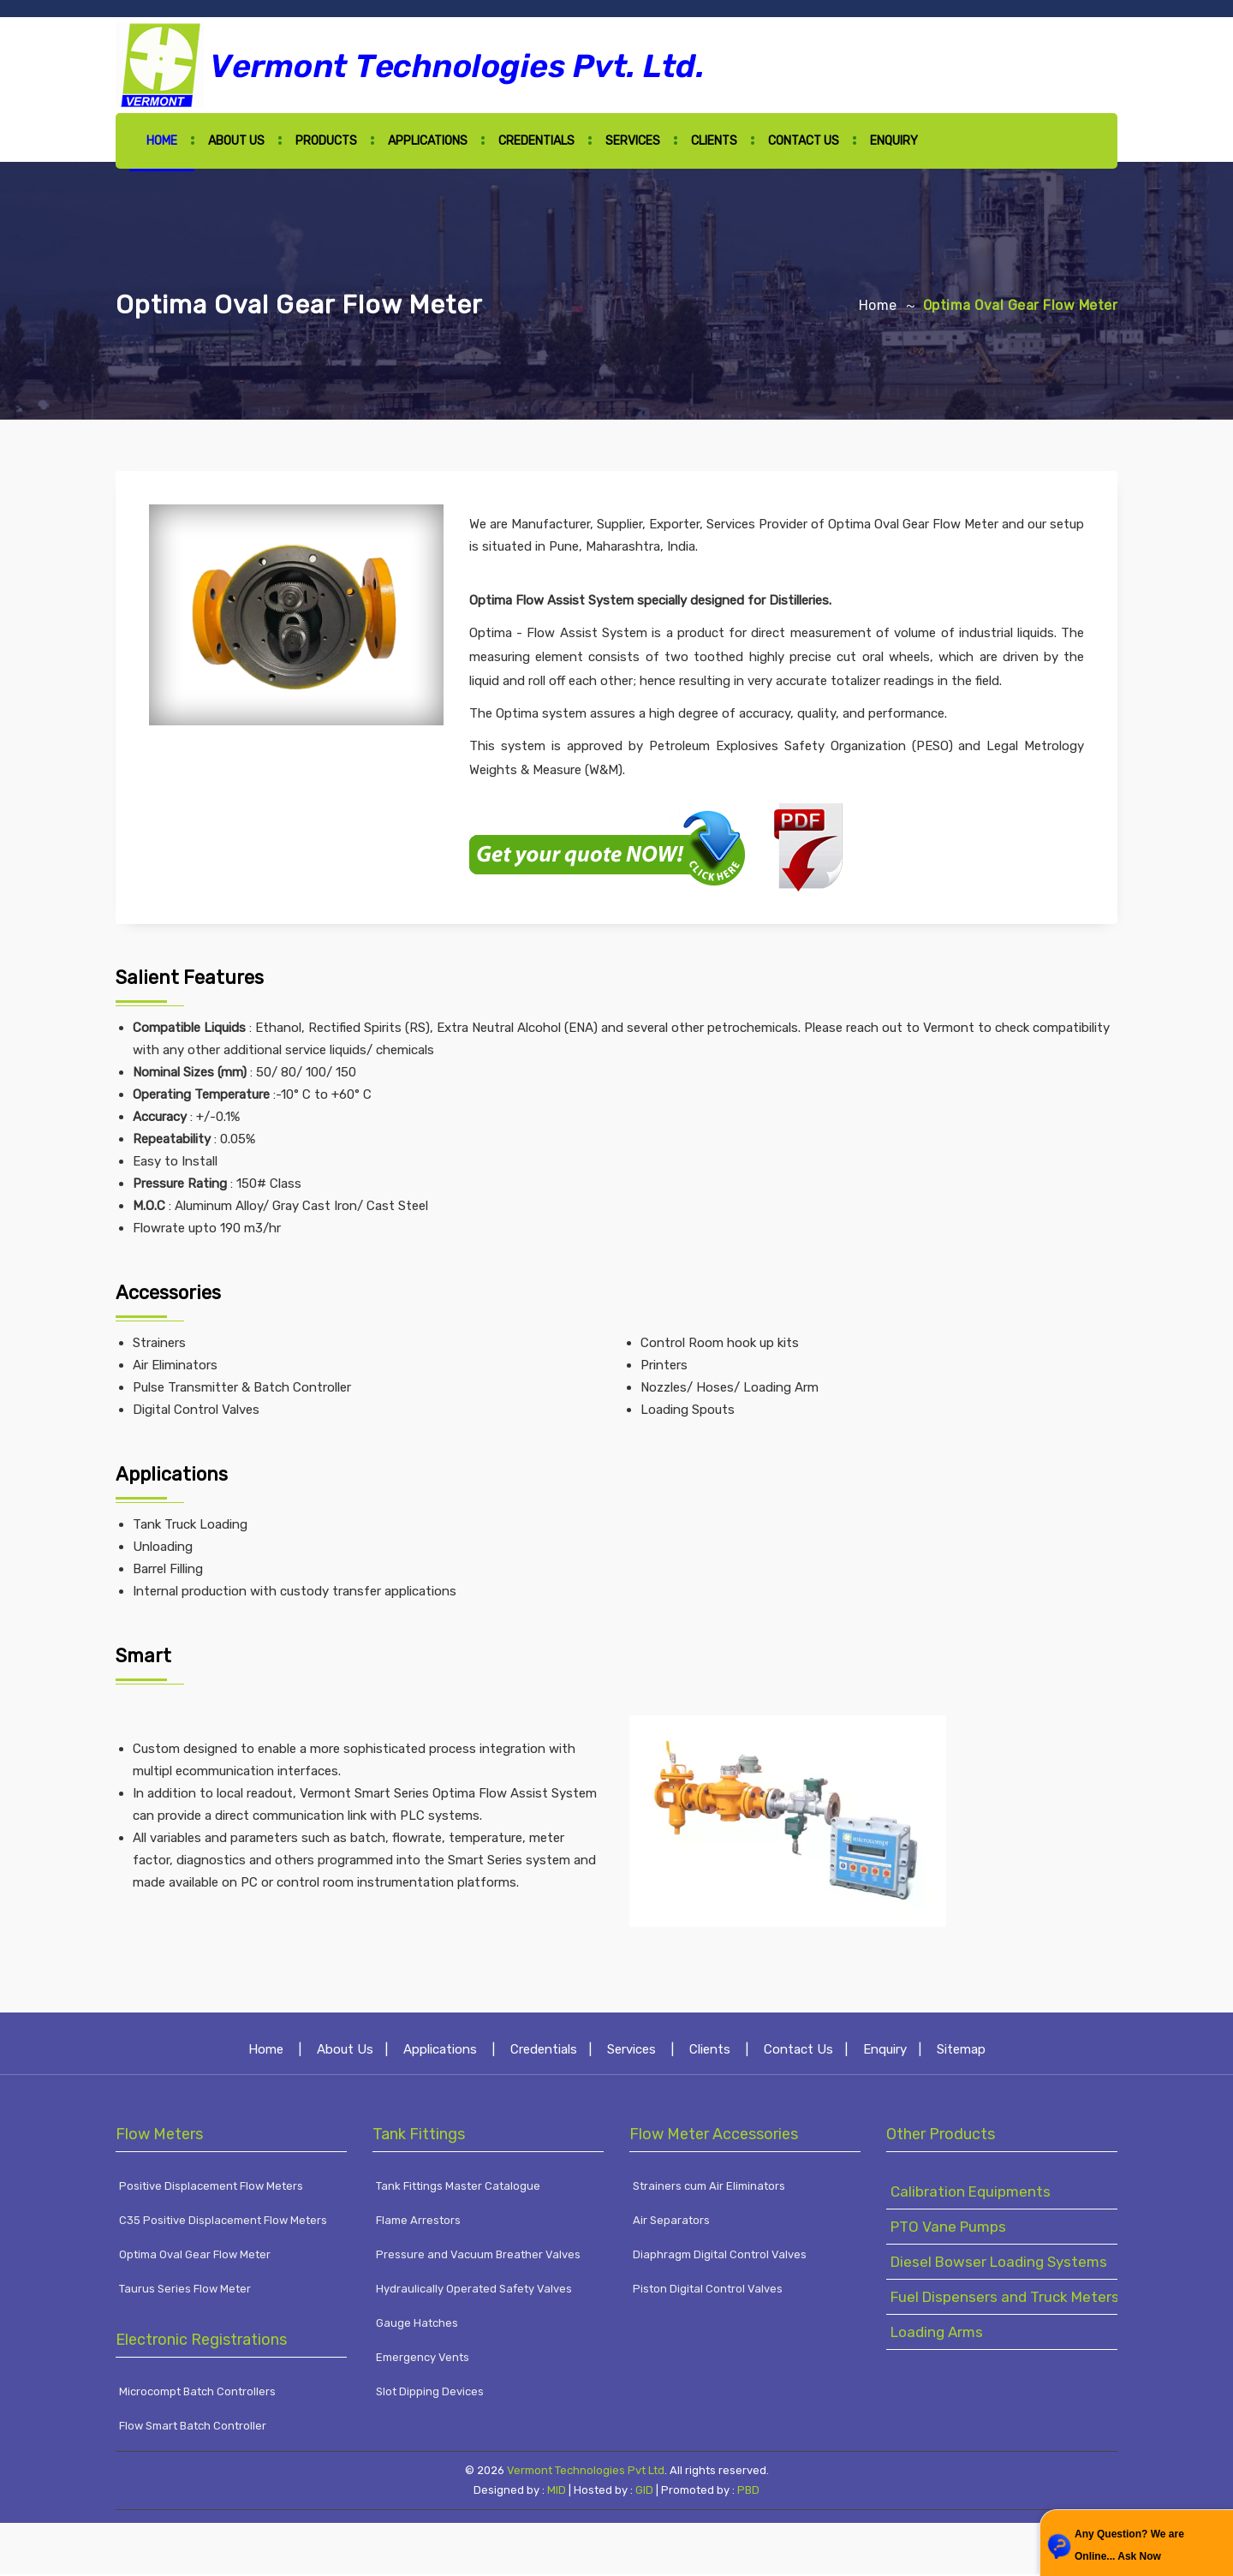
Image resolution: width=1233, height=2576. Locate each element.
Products (326, 141)
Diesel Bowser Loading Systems (998, 2264)
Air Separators (671, 2222)
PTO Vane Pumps (948, 2229)
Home (161, 141)
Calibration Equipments (970, 2194)
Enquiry (894, 141)
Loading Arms (936, 2334)
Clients (714, 141)
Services (632, 141)
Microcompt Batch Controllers (197, 2394)
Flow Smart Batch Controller (192, 2428)
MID (555, 2492)
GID (644, 2492)
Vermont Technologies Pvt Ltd (585, 2472)
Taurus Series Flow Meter (185, 2291)
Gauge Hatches (417, 2325)
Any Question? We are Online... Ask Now (1129, 2545)
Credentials (536, 141)
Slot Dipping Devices (430, 2394)
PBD (748, 2492)
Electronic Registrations (201, 2342)
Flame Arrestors (418, 2222)
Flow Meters (159, 2136)
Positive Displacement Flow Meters (211, 2188)
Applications (428, 141)
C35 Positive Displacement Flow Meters (223, 2222)
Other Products (940, 2136)
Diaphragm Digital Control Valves (720, 2257)
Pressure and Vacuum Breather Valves (478, 2257)
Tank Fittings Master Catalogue (458, 2188)
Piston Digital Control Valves (708, 2291)
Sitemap (961, 2052)
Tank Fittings (418, 2136)
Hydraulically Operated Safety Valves (474, 2291)
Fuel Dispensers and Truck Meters (1004, 2299)
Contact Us (803, 141)
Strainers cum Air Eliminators (709, 2188)
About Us (236, 141)
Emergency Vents (422, 2359)
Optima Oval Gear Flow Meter (195, 2257)
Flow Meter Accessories (713, 2136)
